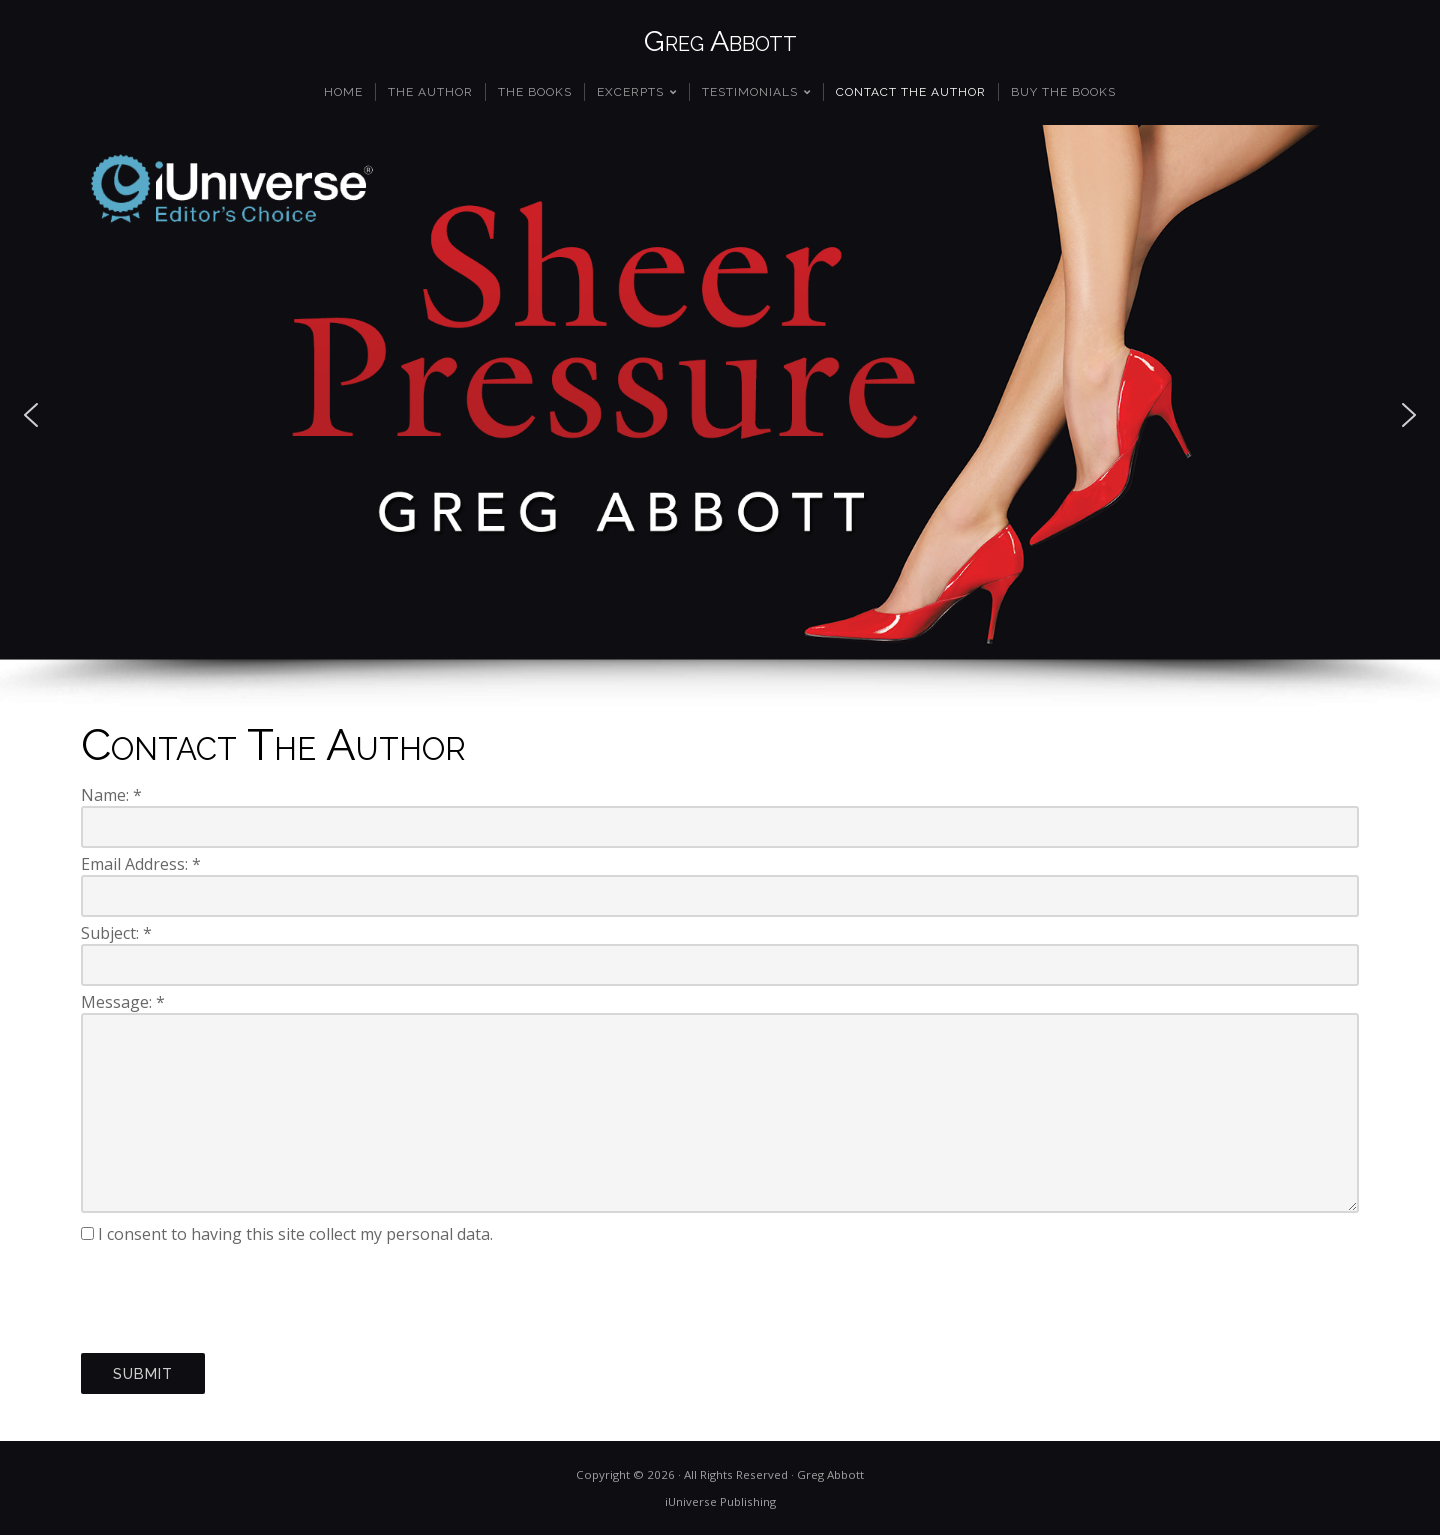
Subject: (116, 933)
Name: (111, 795)
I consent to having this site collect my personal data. (295, 1234)
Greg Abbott (720, 41)
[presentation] (233, 1299)
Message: (123, 1002)
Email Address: (141, 864)
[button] (31, 415)
